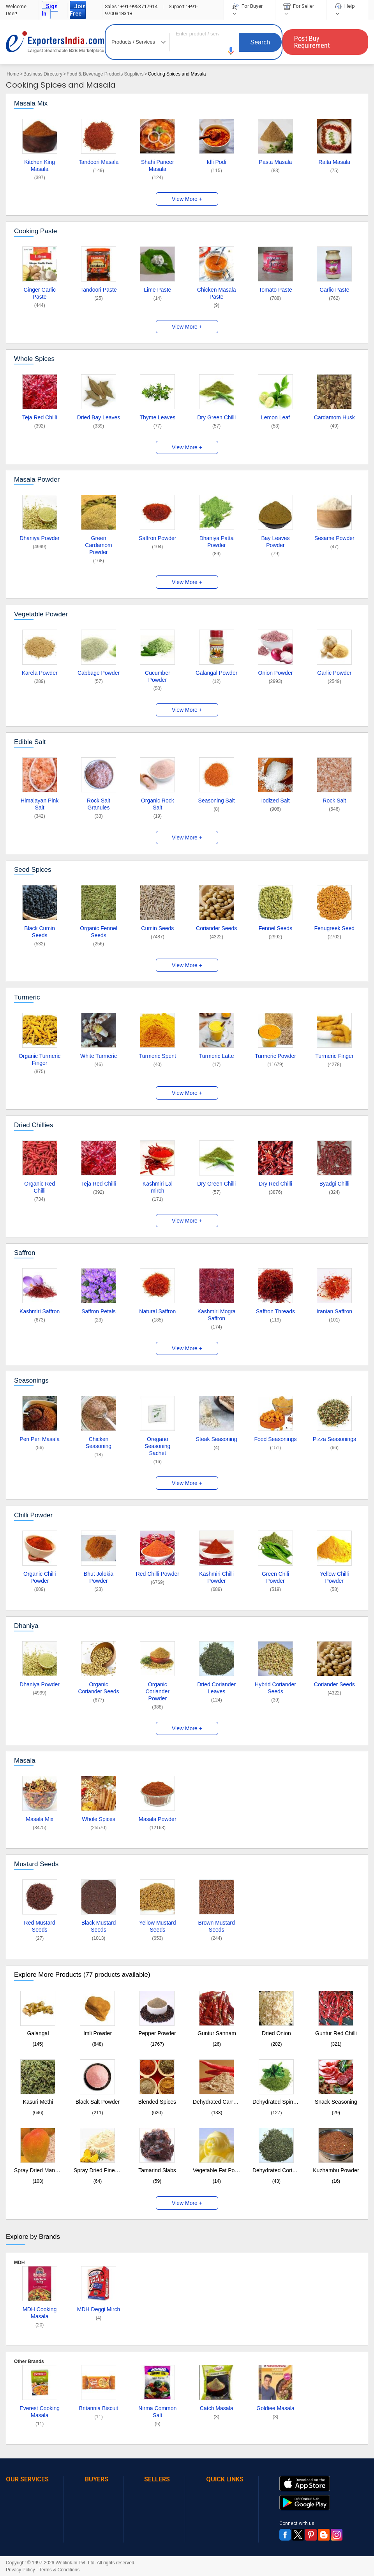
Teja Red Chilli (39, 417)
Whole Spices (34, 358)
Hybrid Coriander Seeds (275, 1687)
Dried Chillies (33, 1125)
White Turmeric (98, 1056)
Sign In (50, 10)
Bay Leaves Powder (275, 541)
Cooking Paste (35, 231)
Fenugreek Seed (334, 928)
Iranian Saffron (335, 1311)
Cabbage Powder (99, 673)
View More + (187, 199)
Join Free (78, 10)
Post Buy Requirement (312, 41)
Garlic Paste (334, 290)
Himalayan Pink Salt (39, 804)
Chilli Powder (33, 1515)
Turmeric (27, 997)
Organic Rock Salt (157, 804)
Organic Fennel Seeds (98, 931)
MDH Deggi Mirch (98, 2309)
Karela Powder (40, 673)
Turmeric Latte (216, 1056)
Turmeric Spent (157, 1056)
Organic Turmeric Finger (39, 1059)
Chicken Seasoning (98, 1442)
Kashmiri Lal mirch (158, 1187)
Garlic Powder (334, 673)
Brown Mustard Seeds (216, 1926)
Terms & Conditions (59, 2569)
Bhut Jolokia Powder (98, 1577)
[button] (231, 50)
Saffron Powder (157, 538)
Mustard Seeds (36, 1864)
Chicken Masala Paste (216, 293)
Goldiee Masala (275, 2408)
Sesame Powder (334, 538)
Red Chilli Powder (157, 1574)
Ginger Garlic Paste (39, 293)
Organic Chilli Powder (39, 1577)
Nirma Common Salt (157, 2411)
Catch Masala (216, 2408)
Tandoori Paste (98, 290)
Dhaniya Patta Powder (216, 541)
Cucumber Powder (157, 676)
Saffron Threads (275, 1311)
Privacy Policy (20, 2569)
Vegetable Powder (41, 614)
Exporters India (55, 42)
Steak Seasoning (216, 1439)
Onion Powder (275, 673)
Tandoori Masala (99, 162)
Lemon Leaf (275, 417)
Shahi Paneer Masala (157, 165)
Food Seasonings (275, 1439)
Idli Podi (216, 162)
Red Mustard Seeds (39, 1926)
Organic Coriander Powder (157, 1691)
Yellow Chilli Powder (334, 1577)
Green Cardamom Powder (98, 545)
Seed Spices (32, 869)
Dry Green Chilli (216, 417)
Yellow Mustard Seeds (157, 1926)
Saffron (24, 1252)
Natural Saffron (157, 1311)
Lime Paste (157, 290)
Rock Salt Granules (98, 804)
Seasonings (31, 1380)
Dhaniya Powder (39, 538)
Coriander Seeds (216, 928)
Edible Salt (30, 742)
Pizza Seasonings (334, 1439)
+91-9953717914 (132, 6)
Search (260, 42)
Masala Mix (31, 103)
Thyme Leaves (157, 417)
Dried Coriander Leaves (216, 1687)
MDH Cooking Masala (39, 2312)
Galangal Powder (216, 673)
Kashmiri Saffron (39, 1311)
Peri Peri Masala (39, 1439)
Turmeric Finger (334, 1056)
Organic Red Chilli (39, 1187)
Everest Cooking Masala (39, 2411)
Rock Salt (334, 800)
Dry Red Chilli (275, 1184)
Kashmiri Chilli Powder (216, 1577)
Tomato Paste (275, 290)
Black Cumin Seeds (39, 931)
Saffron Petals (98, 1311)
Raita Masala (334, 162)
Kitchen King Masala (39, 165)
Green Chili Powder (275, 1577)
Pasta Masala (275, 162)
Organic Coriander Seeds (98, 1687)
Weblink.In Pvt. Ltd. (76, 2562)
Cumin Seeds (157, 928)
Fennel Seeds (275, 928)
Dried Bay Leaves (98, 417)
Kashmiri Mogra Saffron (217, 1314)
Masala (24, 1760)
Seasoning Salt (216, 800)
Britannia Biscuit (98, 2408)
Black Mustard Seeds (98, 1926)
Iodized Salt (275, 800)
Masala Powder (37, 479)
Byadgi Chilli (334, 1184)
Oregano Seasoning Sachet (157, 1446)
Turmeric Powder (275, 1056)
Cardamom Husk (334, 417)
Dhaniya (26, 1625)
